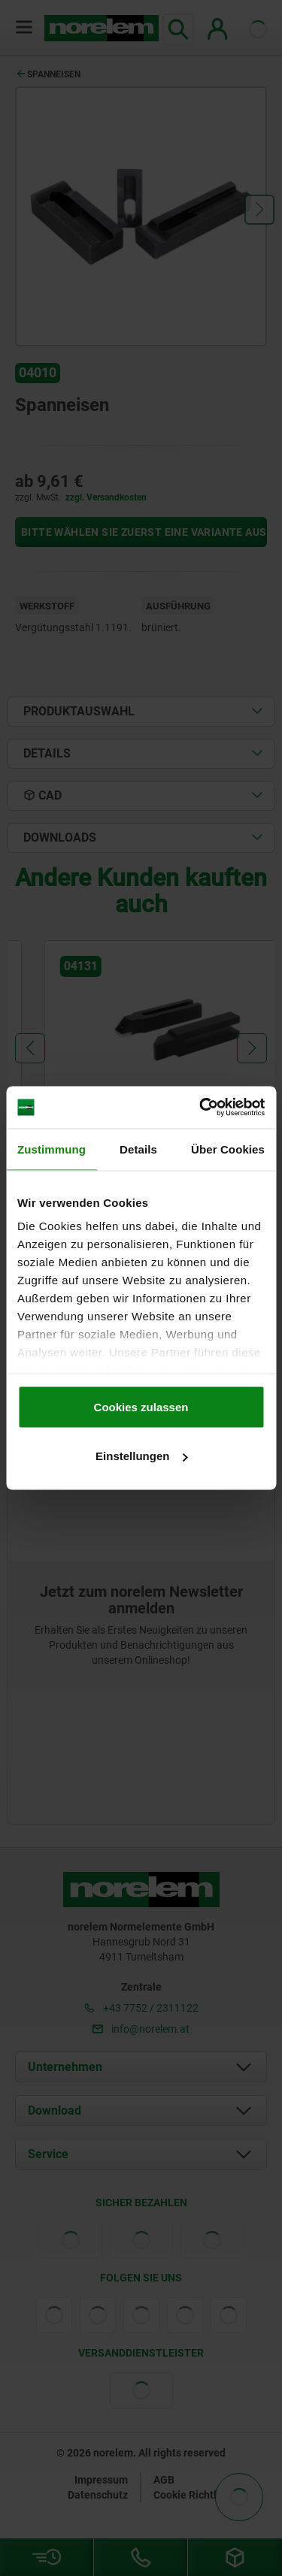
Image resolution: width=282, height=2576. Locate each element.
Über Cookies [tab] (228, 1148)
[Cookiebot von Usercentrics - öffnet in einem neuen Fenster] (201, 1107)
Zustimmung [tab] (51, 1148)
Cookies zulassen (141, 1406)
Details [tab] (138, 1148)
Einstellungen (141, 1456)
